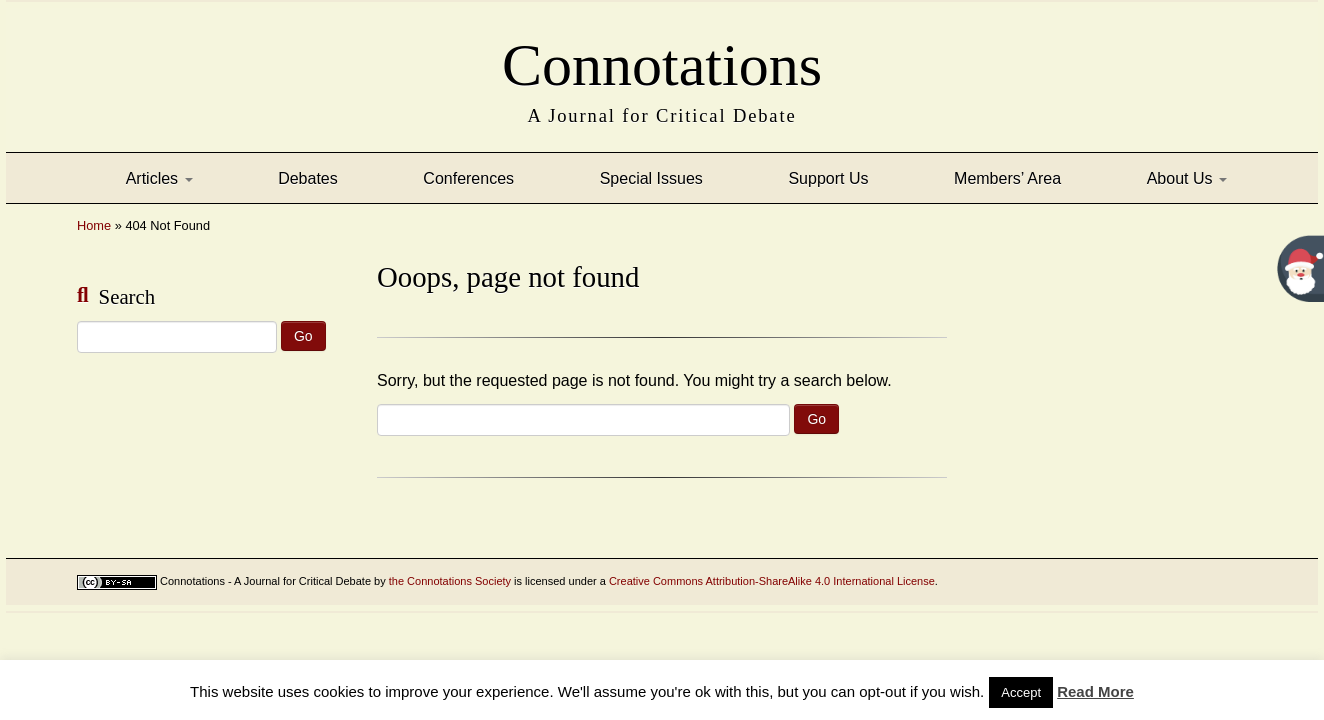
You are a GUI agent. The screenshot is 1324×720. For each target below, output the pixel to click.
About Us (1187, 178)
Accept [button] (1021, 692)
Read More (1095, 691)
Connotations (662, 59)
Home (94, 225)
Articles (159, 178)
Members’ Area (1007, 178)
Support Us (828, 178)
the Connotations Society (450, 581)
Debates (308, 178)
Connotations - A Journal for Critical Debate (265, 581)
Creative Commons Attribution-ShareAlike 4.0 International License (772, 581)
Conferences (468, 178)
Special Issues (651, 178)
